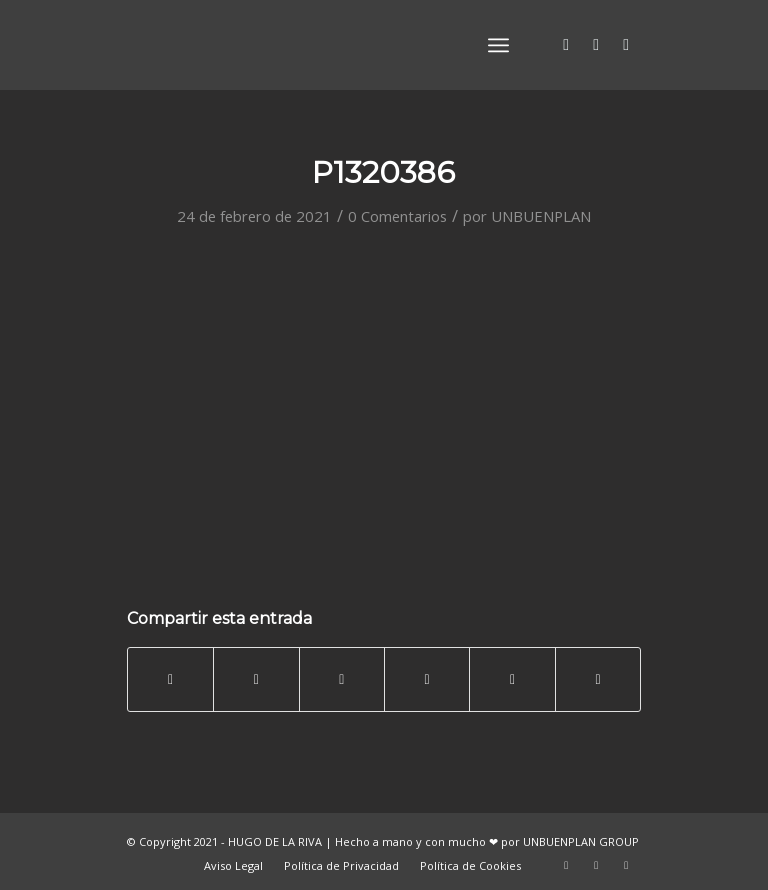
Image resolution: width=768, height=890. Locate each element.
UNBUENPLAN (541, 216)
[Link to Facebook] (596, 44)
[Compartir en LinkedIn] (427, 679)
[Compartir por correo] (598, 679)
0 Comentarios (397, 216)
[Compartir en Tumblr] (512, 679)
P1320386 (383, 172)
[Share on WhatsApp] (342, 679)
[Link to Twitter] (566, 44)
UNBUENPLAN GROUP (581, 841)
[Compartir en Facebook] (170, 679)
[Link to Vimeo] (626, 44)
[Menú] (498, 45)
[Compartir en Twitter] (256, 679)
